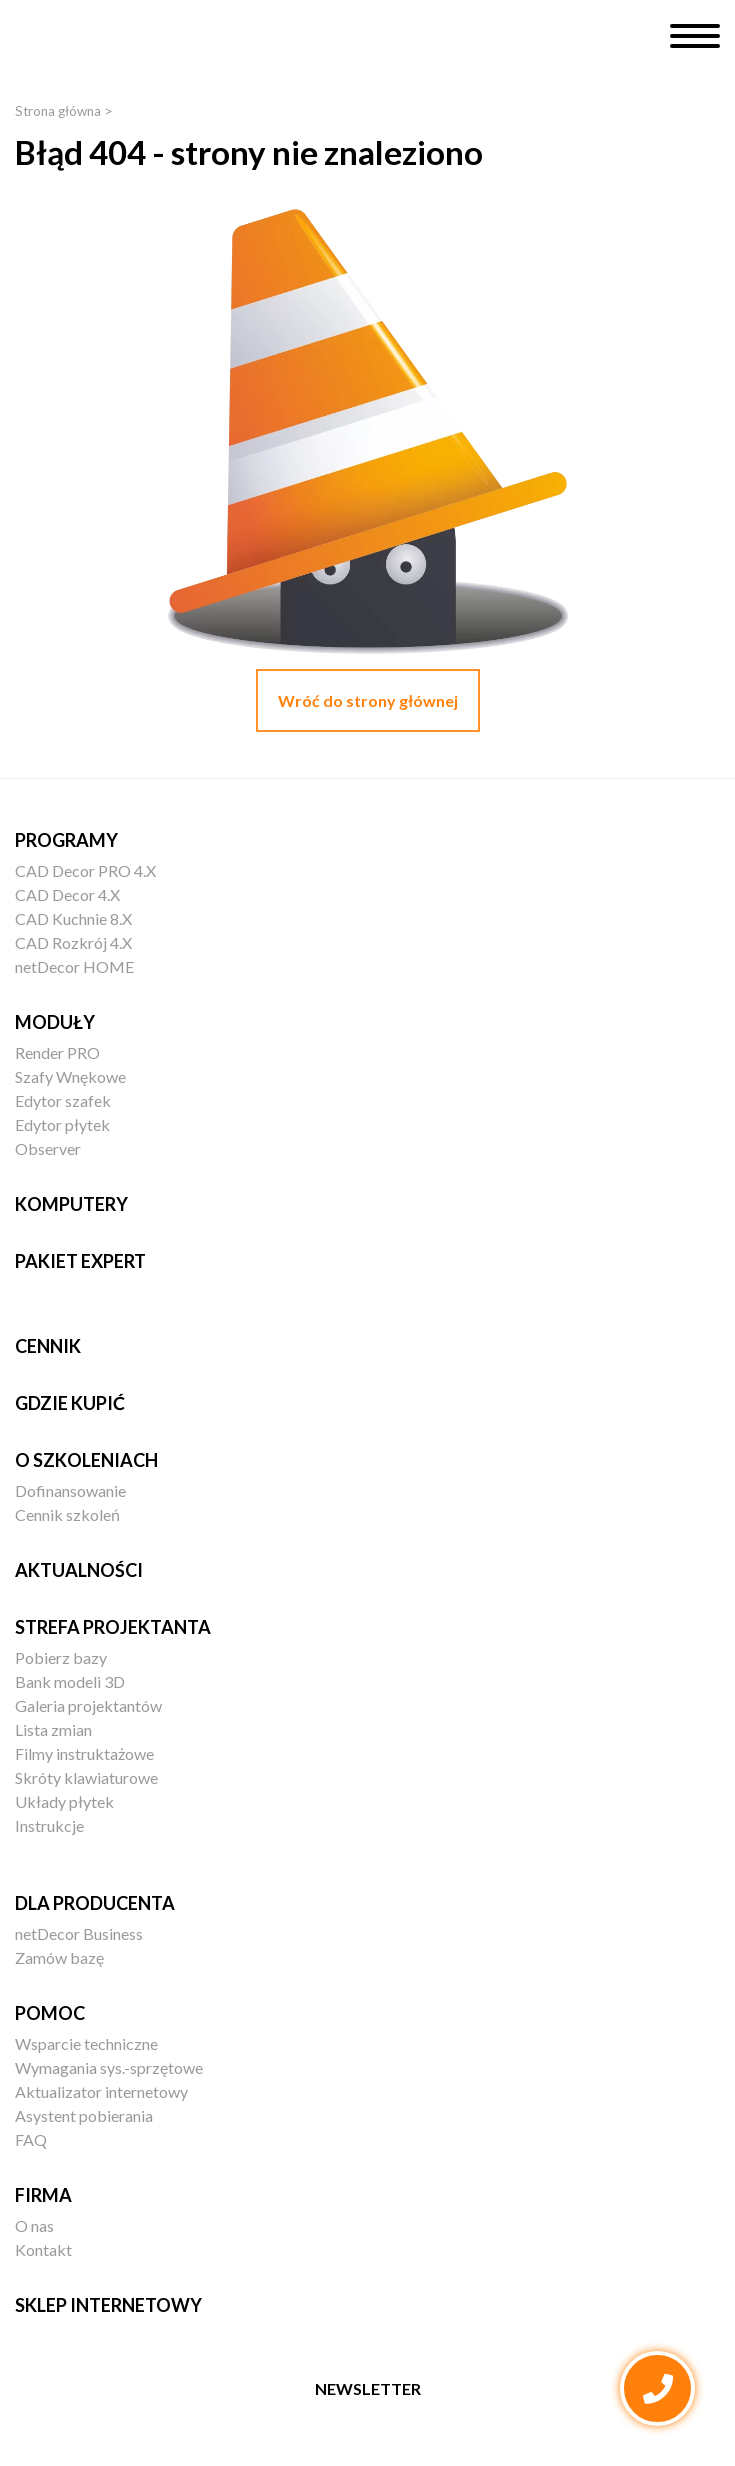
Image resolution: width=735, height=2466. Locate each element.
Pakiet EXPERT (80, 1261)
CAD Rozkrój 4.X (73, 942)
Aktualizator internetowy (101, 2091)
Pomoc (50, 2013)
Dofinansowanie (70, 1490)
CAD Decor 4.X (67, 894)
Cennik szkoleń (67, 1514)
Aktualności (79, 1570)
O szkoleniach (86, 1460)
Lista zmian (53, 1729)
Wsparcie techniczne (86, 2043)
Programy (66, 840)
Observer (48, 1148)
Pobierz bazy (61, 1657)
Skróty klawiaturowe (86, 1777)
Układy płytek (64, 1801)
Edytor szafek (63, 1100)
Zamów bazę (59, 1957)
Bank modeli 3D (70, 1681)
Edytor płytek (62, 1124)
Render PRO (57, 1052)
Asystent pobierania (84, 2115)
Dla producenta (95, 1903)
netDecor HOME (74, 966)
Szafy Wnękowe (70, 1076)
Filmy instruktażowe (84, 1753)
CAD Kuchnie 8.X (73, 918)
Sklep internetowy (108, 2305)
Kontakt (43, 2249)
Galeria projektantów (88, 1705)
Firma (43, 2195)
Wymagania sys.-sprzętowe (109, 2067)
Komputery (71, 1204)
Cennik (48, 1346)
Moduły (55, 1022)
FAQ (31, 2139)
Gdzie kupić (70, 1403)
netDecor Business (79, 1933)
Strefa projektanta (113, 1627)
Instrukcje (49, 1825)
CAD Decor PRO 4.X (85, 870)
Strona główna (58, 111)
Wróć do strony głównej (368, 700)
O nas (34, 2225)
